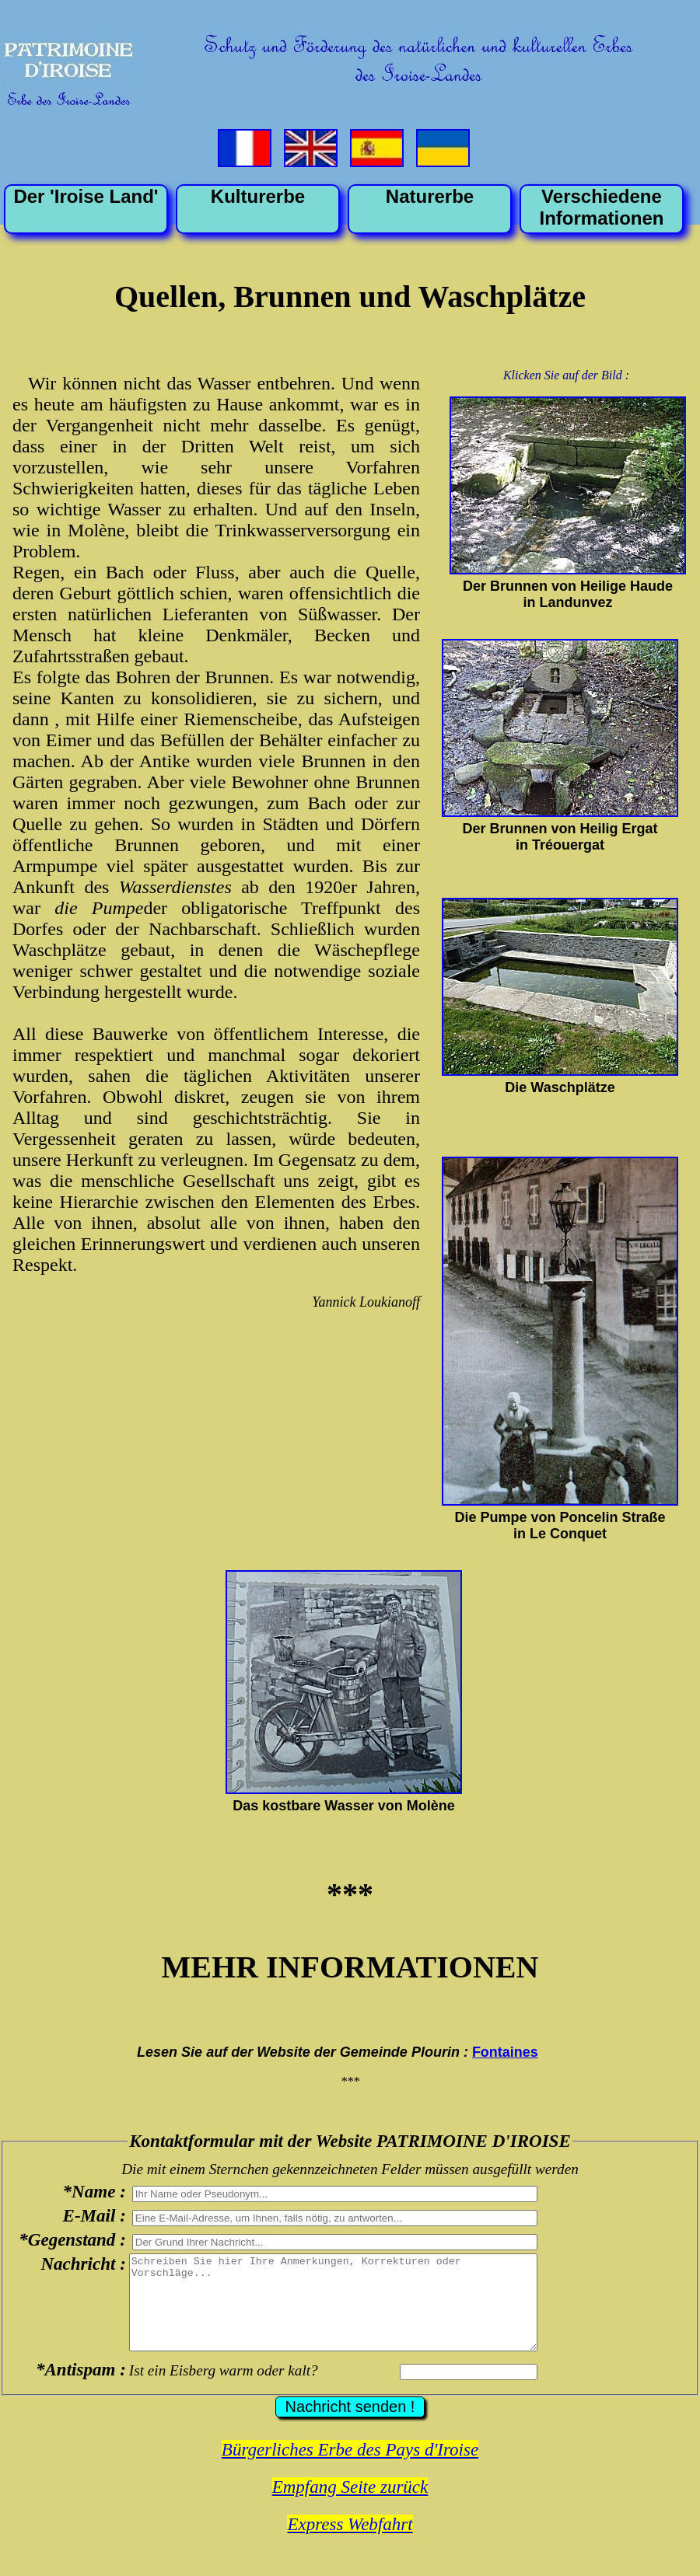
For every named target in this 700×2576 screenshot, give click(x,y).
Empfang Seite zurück (350, 2505)
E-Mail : (94, 2215)
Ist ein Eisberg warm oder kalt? (223, 2389)
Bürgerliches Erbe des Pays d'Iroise (350, 2468)
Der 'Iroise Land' (85, 196)
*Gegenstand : (72, 2239)
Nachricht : (82, 2263)
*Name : (94, 2191)
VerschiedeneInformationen (602, 207)
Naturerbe (430, 196)
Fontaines (505, 2052)
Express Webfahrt (349, 2543)
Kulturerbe (258, 196)
